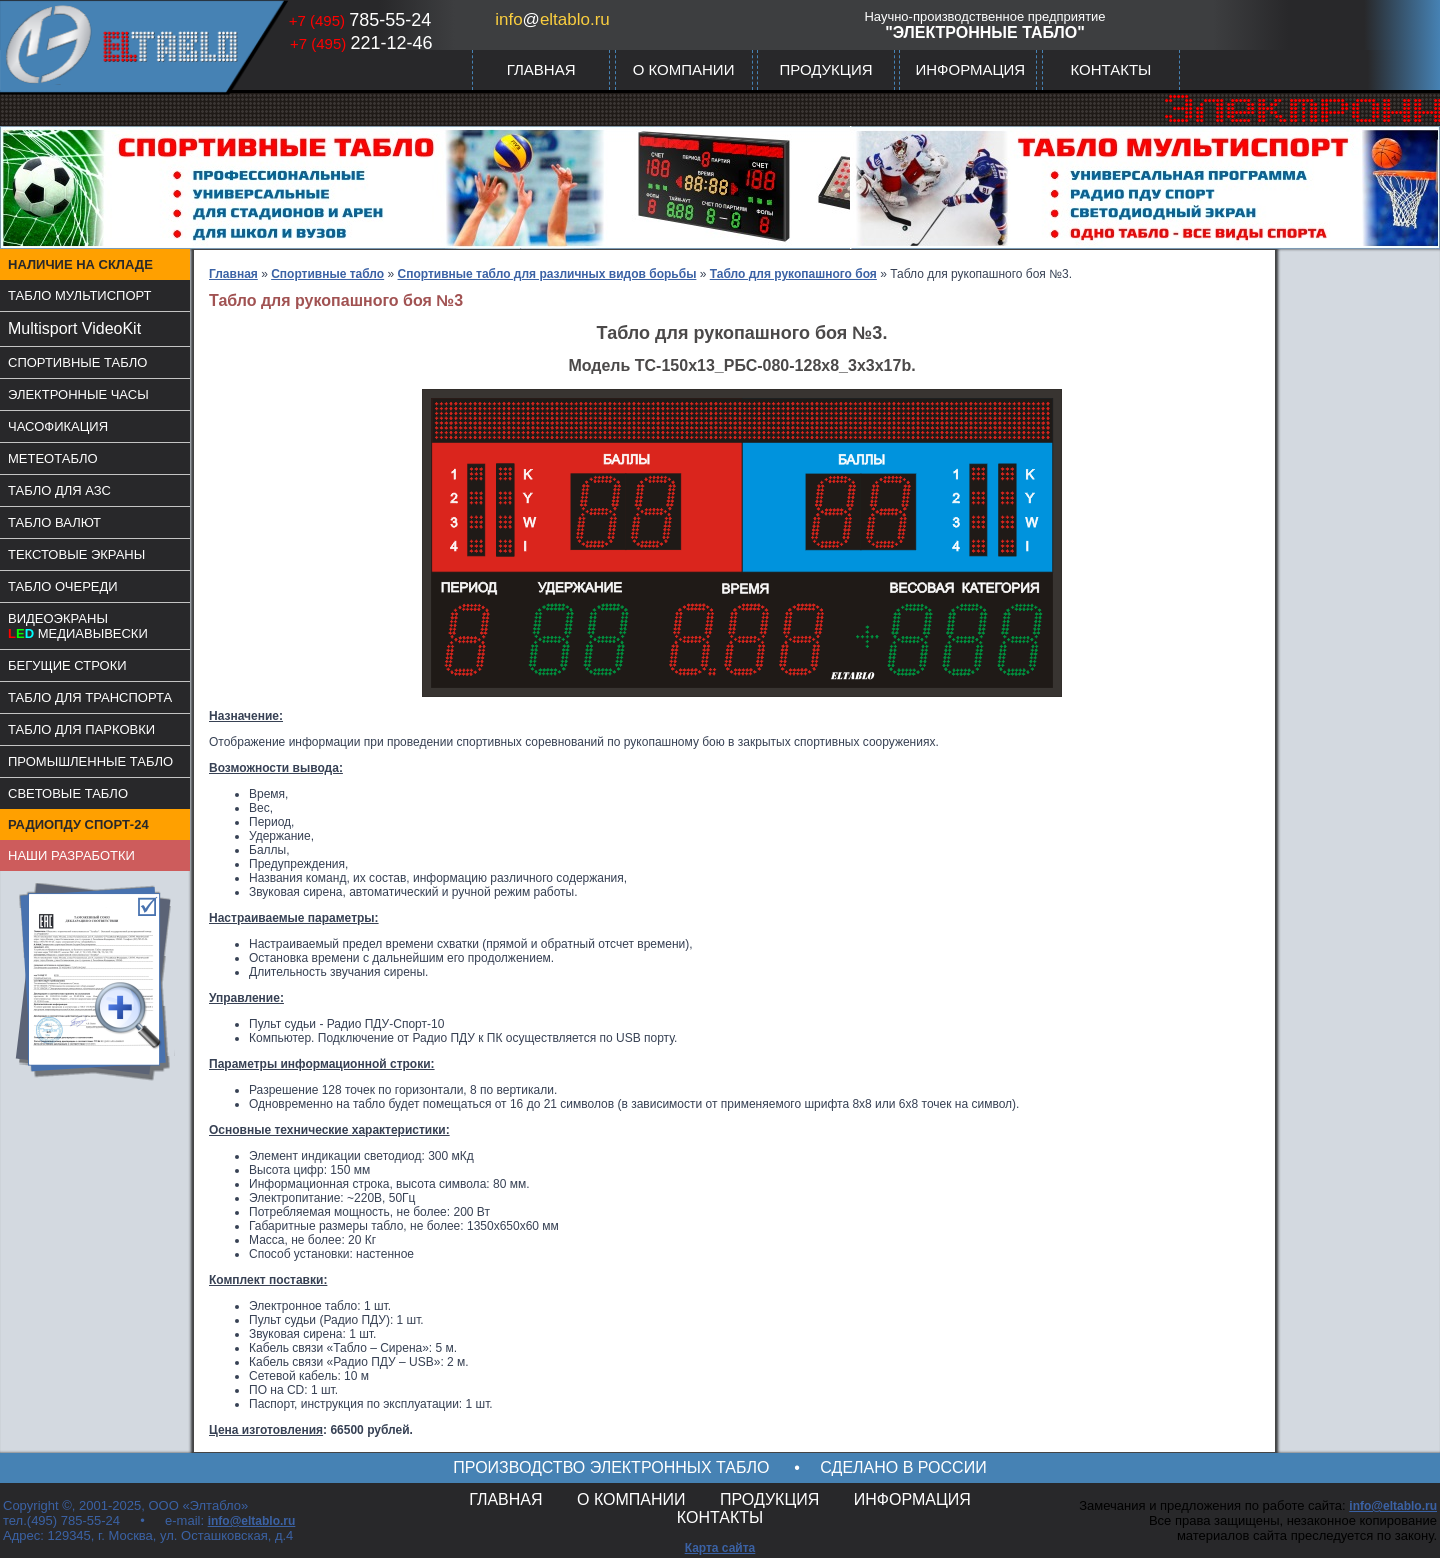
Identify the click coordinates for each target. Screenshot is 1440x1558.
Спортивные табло (327, 274)
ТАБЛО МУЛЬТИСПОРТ (80, 295)
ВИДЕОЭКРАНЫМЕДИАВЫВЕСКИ (78, 626)
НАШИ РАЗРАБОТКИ (71, 855)
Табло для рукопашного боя (793, 274)
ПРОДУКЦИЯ (825, 69)
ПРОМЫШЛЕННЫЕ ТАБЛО (90, 761)
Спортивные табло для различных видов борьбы (547, 274)
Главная (233, 274)
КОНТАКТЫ (1110, 69)
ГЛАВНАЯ (541, 69)
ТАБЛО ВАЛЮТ (54, 522)
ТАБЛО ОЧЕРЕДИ (63, 586)
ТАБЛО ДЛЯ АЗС (59, 490)
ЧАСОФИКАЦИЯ (58, 426)
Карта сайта (720, 1548)
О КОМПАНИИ (684, 69)
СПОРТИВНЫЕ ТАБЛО (77, 362)
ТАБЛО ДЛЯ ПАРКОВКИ (81, 729)
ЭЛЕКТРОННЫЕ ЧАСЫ (78, 394)
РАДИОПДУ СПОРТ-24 (78, 824)
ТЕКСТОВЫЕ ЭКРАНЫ (76, 554)
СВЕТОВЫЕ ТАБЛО (68, 793)
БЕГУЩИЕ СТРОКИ (67, 665)
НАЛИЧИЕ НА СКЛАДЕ (80, 264)
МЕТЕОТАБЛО (53, 458)
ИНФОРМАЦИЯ (970, 69)
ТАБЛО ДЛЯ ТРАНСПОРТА (90, 697)
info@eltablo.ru (252, 1521)
